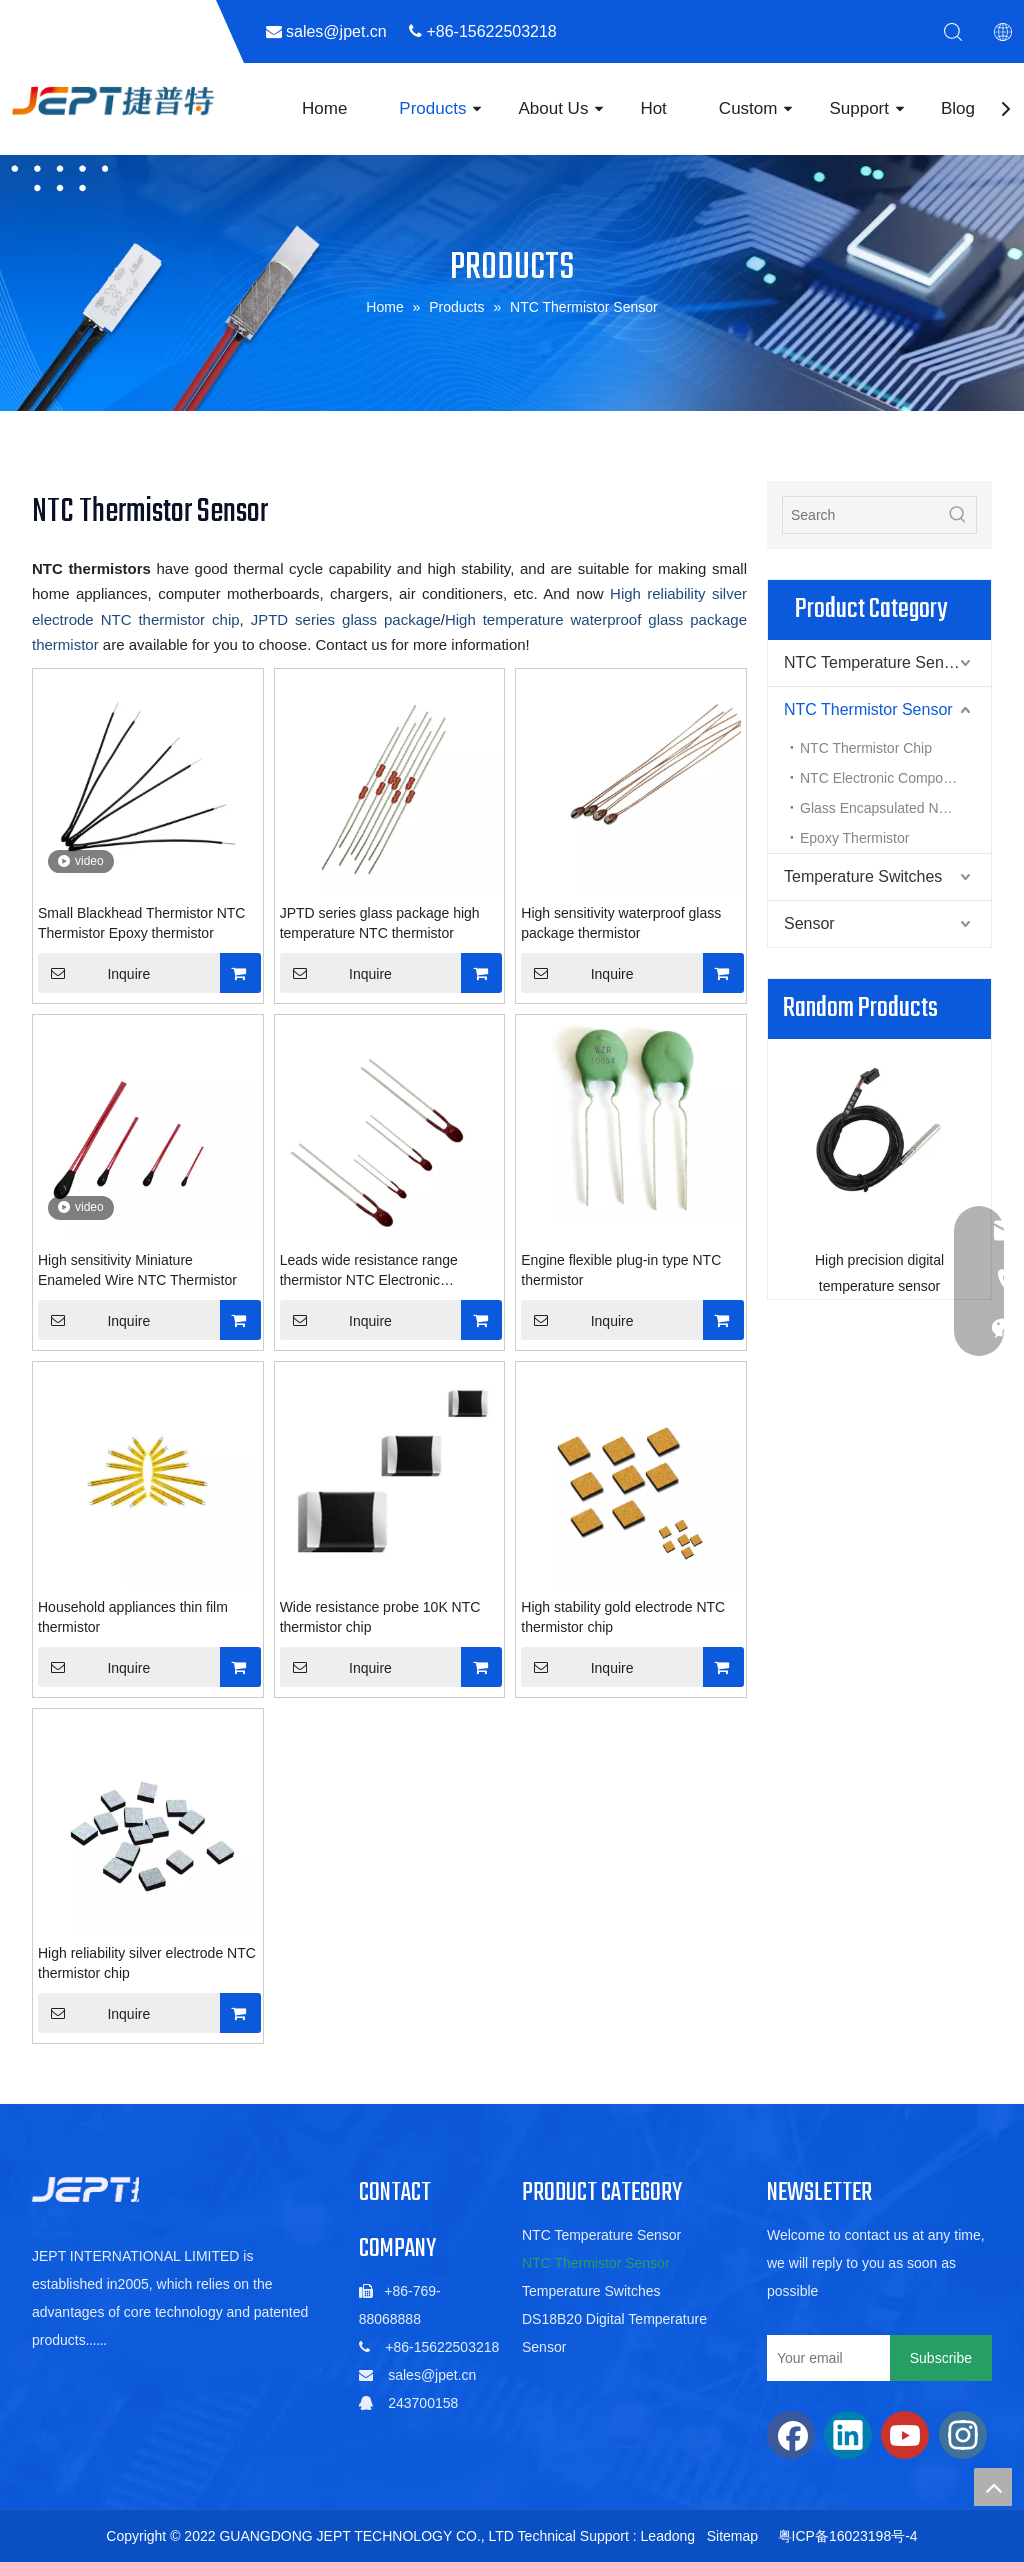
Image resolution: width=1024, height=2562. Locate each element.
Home (324, 108)
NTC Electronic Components (888, 778)
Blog (958, 108)
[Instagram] (963, 2435)
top (993, 2487)
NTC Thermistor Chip (866, 748)
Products (432, 108)
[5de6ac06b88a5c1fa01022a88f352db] (122, 2189)
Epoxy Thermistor (854, 838)
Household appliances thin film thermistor (133, 1617)
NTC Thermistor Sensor (868, 709)
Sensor (809, 923)
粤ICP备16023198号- (844, 2536)
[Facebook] (791, 2435)
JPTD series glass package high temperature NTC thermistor (380, 923)
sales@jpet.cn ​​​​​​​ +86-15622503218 (430, 31)
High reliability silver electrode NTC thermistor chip (147, 1963)
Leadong (668, 2536)
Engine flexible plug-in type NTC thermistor (621, 1270)
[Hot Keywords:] (958, 515)
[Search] (861, 515)
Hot (653, 108)
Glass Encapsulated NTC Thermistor (895, 808)
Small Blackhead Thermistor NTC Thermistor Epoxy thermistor (141, 923)
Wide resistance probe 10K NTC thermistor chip (380, 1617)
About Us (553, 108)
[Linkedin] (848, 2435)
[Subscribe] (941, 2358)
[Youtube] (905, 2435)
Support (859, 108)
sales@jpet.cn (432, 2375)
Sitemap (732, 2536)
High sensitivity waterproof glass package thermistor (621, 923)
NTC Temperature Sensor (875, 662)
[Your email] (823, 2358)
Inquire (94, 973)
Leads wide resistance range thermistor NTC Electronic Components (369, 1271)
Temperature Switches (863, 876)
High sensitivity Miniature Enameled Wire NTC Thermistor (137, 1270)
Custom (748, 108)
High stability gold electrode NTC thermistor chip (623, 1617)
